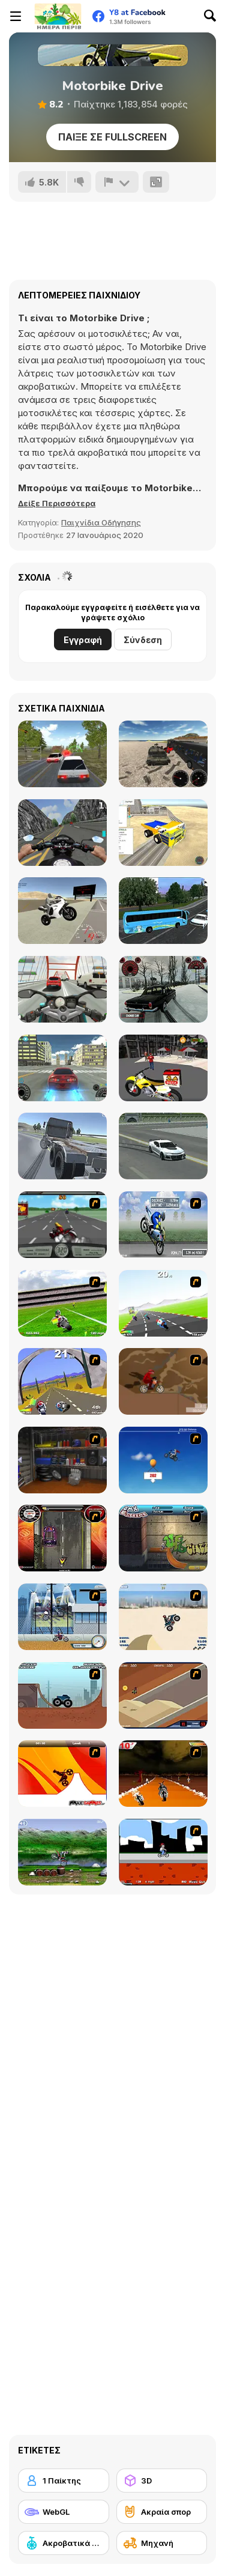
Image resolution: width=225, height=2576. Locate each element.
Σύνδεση (143, 640)
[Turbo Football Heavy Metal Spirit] (62, 1303)
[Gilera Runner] (62, 1538)
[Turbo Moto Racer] (62, 989)
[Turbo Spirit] (163, 1303)
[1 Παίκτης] (63, 2481)
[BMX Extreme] (163, 1538)
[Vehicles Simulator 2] (163, 832)
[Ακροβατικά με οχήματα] (63, 2543)
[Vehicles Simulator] (163, 754)
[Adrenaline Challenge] (163, 1381)
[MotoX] (163, 1695)
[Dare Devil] (62, 1616)
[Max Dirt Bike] (62, 1773)
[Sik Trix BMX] (163, 1852)
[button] (56, 503)
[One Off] (62, 1460)
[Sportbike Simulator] (62, 910)
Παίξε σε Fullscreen (112, 137)
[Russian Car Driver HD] (62, 754)
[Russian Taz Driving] (163, 989)
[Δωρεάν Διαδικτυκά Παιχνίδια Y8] (58, 16)
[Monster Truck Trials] (62, 1695)
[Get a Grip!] (163, 1224)
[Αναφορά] (117, 182)
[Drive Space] (62, 1146)
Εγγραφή (83, 640)
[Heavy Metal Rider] (62, 1224)
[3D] (162, 2481)
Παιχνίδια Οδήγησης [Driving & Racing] (101, 522)
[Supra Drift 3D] (62, 1068)
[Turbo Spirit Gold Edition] (62, 1381)
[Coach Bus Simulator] (163, 910)
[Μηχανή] (162, 2543)
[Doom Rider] (163, 1773)
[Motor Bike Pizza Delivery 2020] (163, 1068)
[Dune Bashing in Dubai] (163, 1616)
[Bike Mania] (62, 1852)
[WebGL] (63, 2512)
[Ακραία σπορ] (162, 2512)
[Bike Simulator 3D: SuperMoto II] (62, 832)
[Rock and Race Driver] (163, 1146)
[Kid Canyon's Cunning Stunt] (163, 1460)
